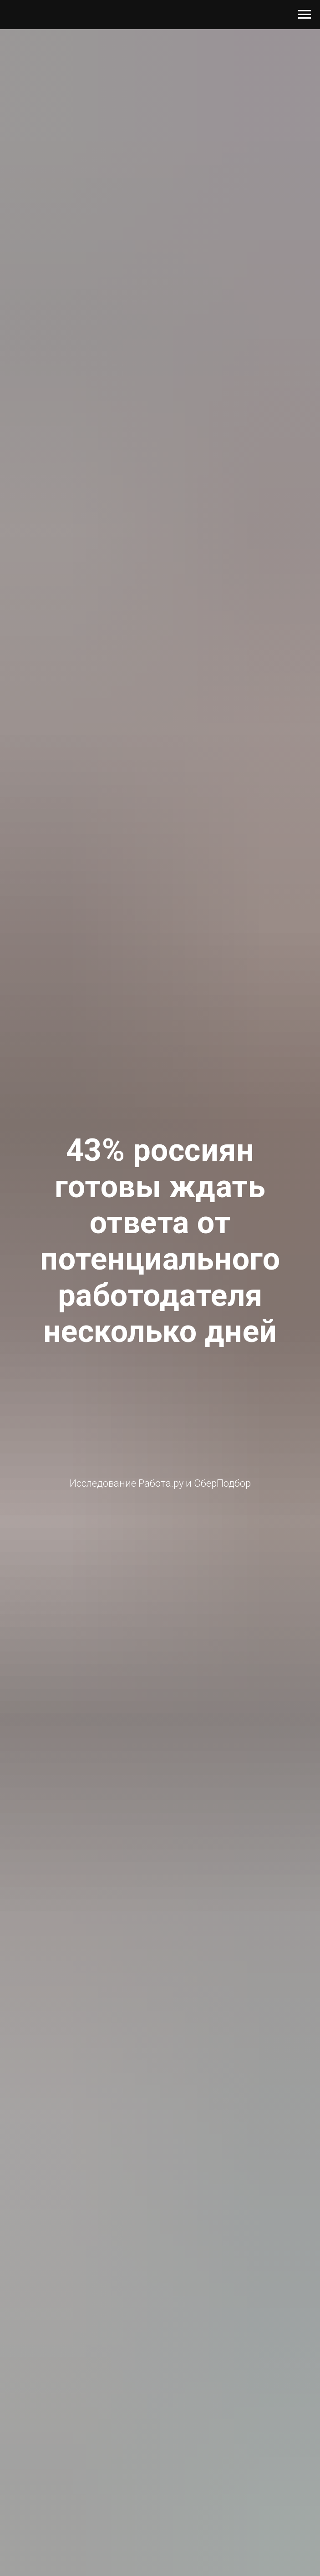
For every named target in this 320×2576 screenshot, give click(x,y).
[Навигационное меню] (304, 14)
